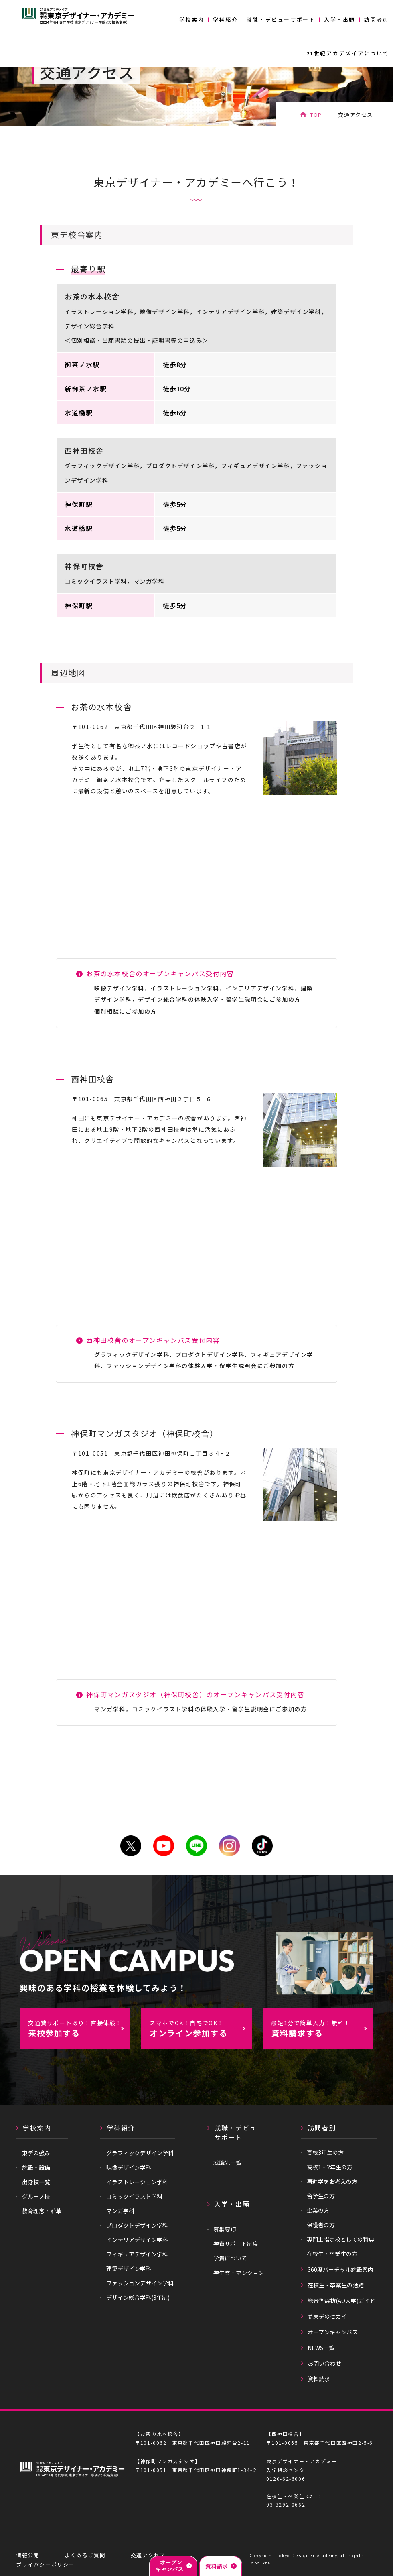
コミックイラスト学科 (134, 2196)
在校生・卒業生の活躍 (336, 2285)
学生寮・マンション (238, 2273)
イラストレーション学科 (137, 2182)
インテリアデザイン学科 (137, 2240)
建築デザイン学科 (128, 2268)
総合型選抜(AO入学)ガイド (341, 2301)
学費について (230, 2258)
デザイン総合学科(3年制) (138, 2297)
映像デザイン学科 (128, 2167)
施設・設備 (36, 2167)
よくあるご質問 (85, 2555)
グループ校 (36, 2196)
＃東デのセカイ (327, 2316)
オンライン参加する (200, 2029)
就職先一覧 (227, 2163)
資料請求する (322, 2029)
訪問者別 (376, 19)
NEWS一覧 (321, 2348)
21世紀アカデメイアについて (347, 53)
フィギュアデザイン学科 (137, 2254)
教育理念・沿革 (41, 2211)
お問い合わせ (324, 2363)
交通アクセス (148, 2555)
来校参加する (79, 2029)
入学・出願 (339, 19)
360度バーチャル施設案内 (340, 2269)
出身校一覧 (36, 2182)
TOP (316, 114)
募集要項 (224, 2229)
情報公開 (27, 2555)
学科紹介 (225, 19)
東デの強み (36, 2153)
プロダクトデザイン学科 (137, 2225)
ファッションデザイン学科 (140, 2283)
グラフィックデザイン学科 (140, 2153)
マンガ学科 (120, 2211)
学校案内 (191, 19)
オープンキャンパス (333, 2332)
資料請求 (319, 2379)
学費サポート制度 (235, 2244)
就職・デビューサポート (281, 19)
